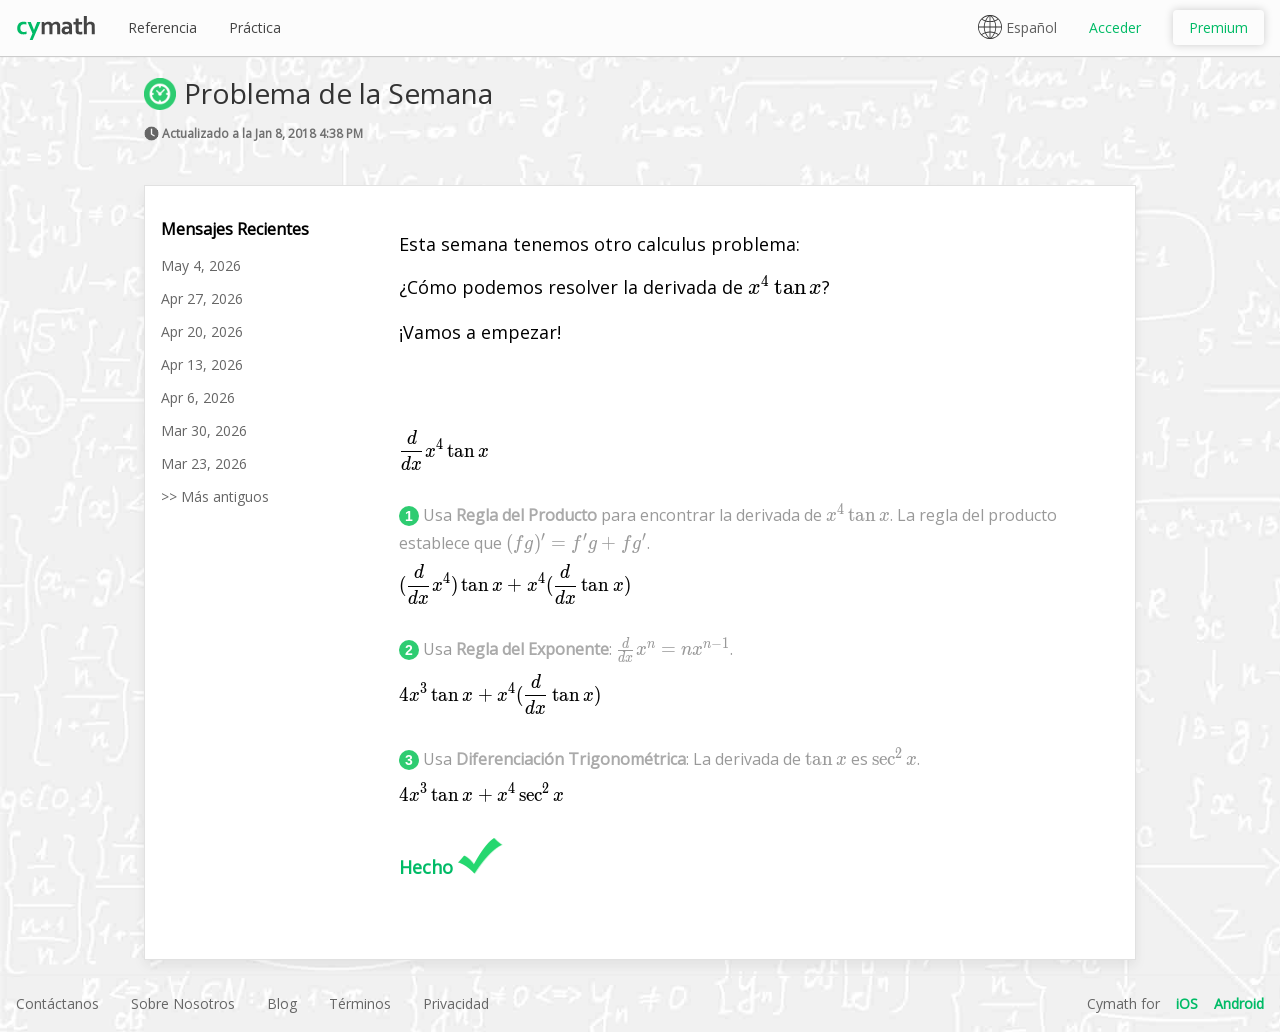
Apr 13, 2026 (202, 364)
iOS (1187, 1003)
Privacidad (456, 1003)
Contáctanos (57, 1003)
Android (1239, 1003)
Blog (282, 1003)
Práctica (255, 27)
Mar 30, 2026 (204, 430)
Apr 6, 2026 (198, 397)
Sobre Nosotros (183, 1003)
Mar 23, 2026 (204, 463)
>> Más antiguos (215, 496)
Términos (360, 1003)
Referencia (162, 27)
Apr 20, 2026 (202, 331)
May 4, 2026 (201, 265)
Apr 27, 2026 (202, 298)
